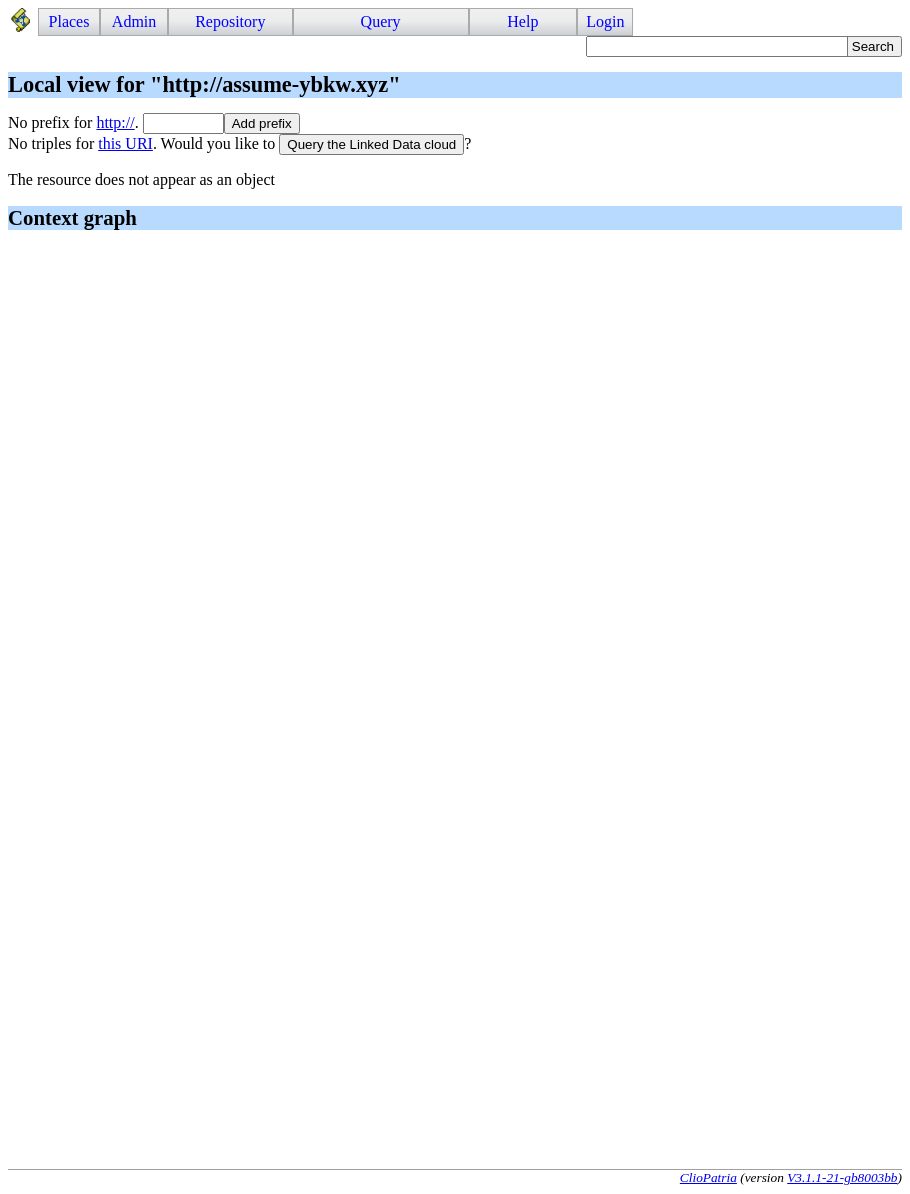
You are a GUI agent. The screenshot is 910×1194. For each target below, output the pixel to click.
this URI (125, 143)
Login (605, 21)
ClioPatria (708, 1177)
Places (69, 21)
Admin (134, 21)
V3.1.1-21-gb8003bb (842, 1177)
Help (522, 21)
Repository (230, 21)
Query (381, 21)
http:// (115, 122)
